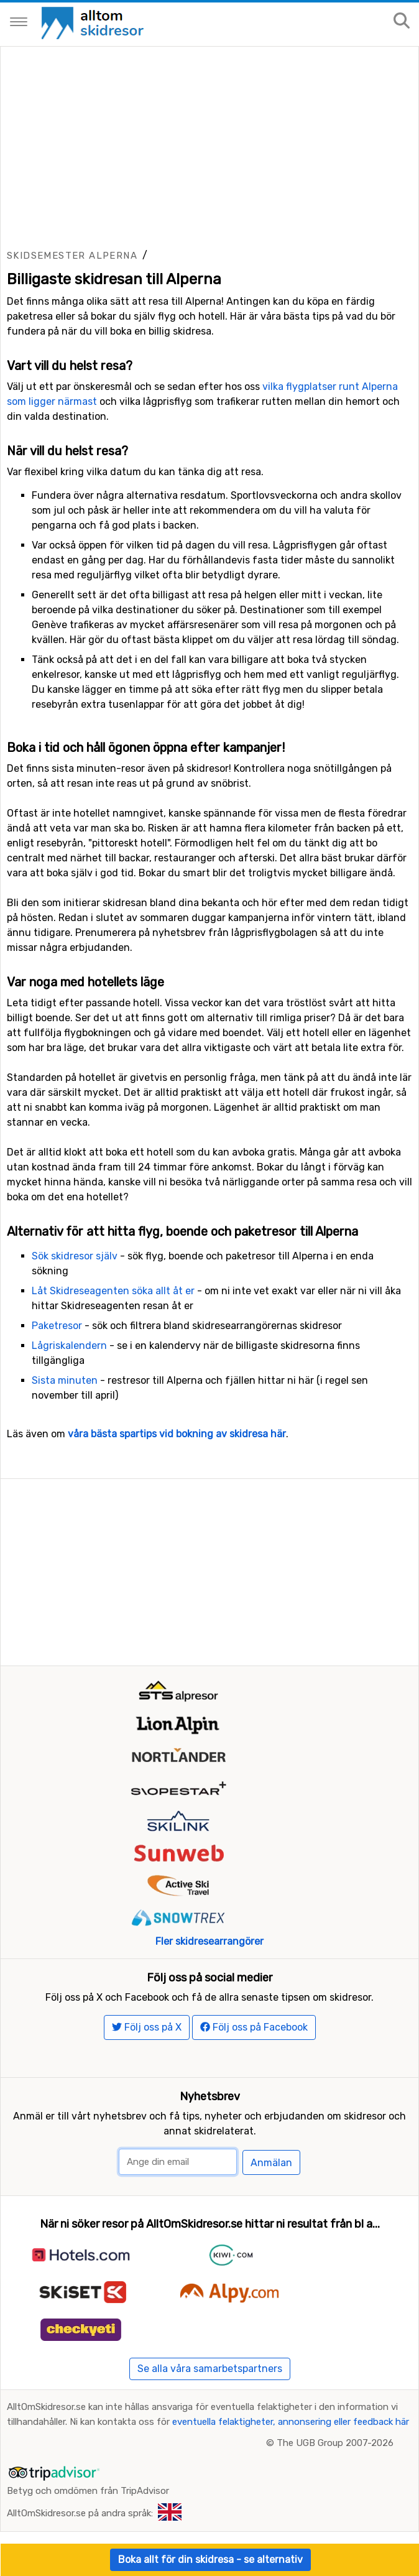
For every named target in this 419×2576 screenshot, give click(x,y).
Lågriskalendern (69, 1388)
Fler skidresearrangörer (209, 2026)
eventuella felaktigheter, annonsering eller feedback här (290, 2507)
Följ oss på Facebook (254, 2112)
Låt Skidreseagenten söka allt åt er (113, 1333)
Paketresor (57, 1368)
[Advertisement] (209, 134)
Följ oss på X (147, 2112)
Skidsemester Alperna (72, 297)
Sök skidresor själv (74, 1298)
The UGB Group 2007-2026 (335, 2528)
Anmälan (271, 2248)
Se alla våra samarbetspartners (209, 2454)
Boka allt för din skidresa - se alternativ (210, 2559)
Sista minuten (65, 1423)
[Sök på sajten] (401, 21)
